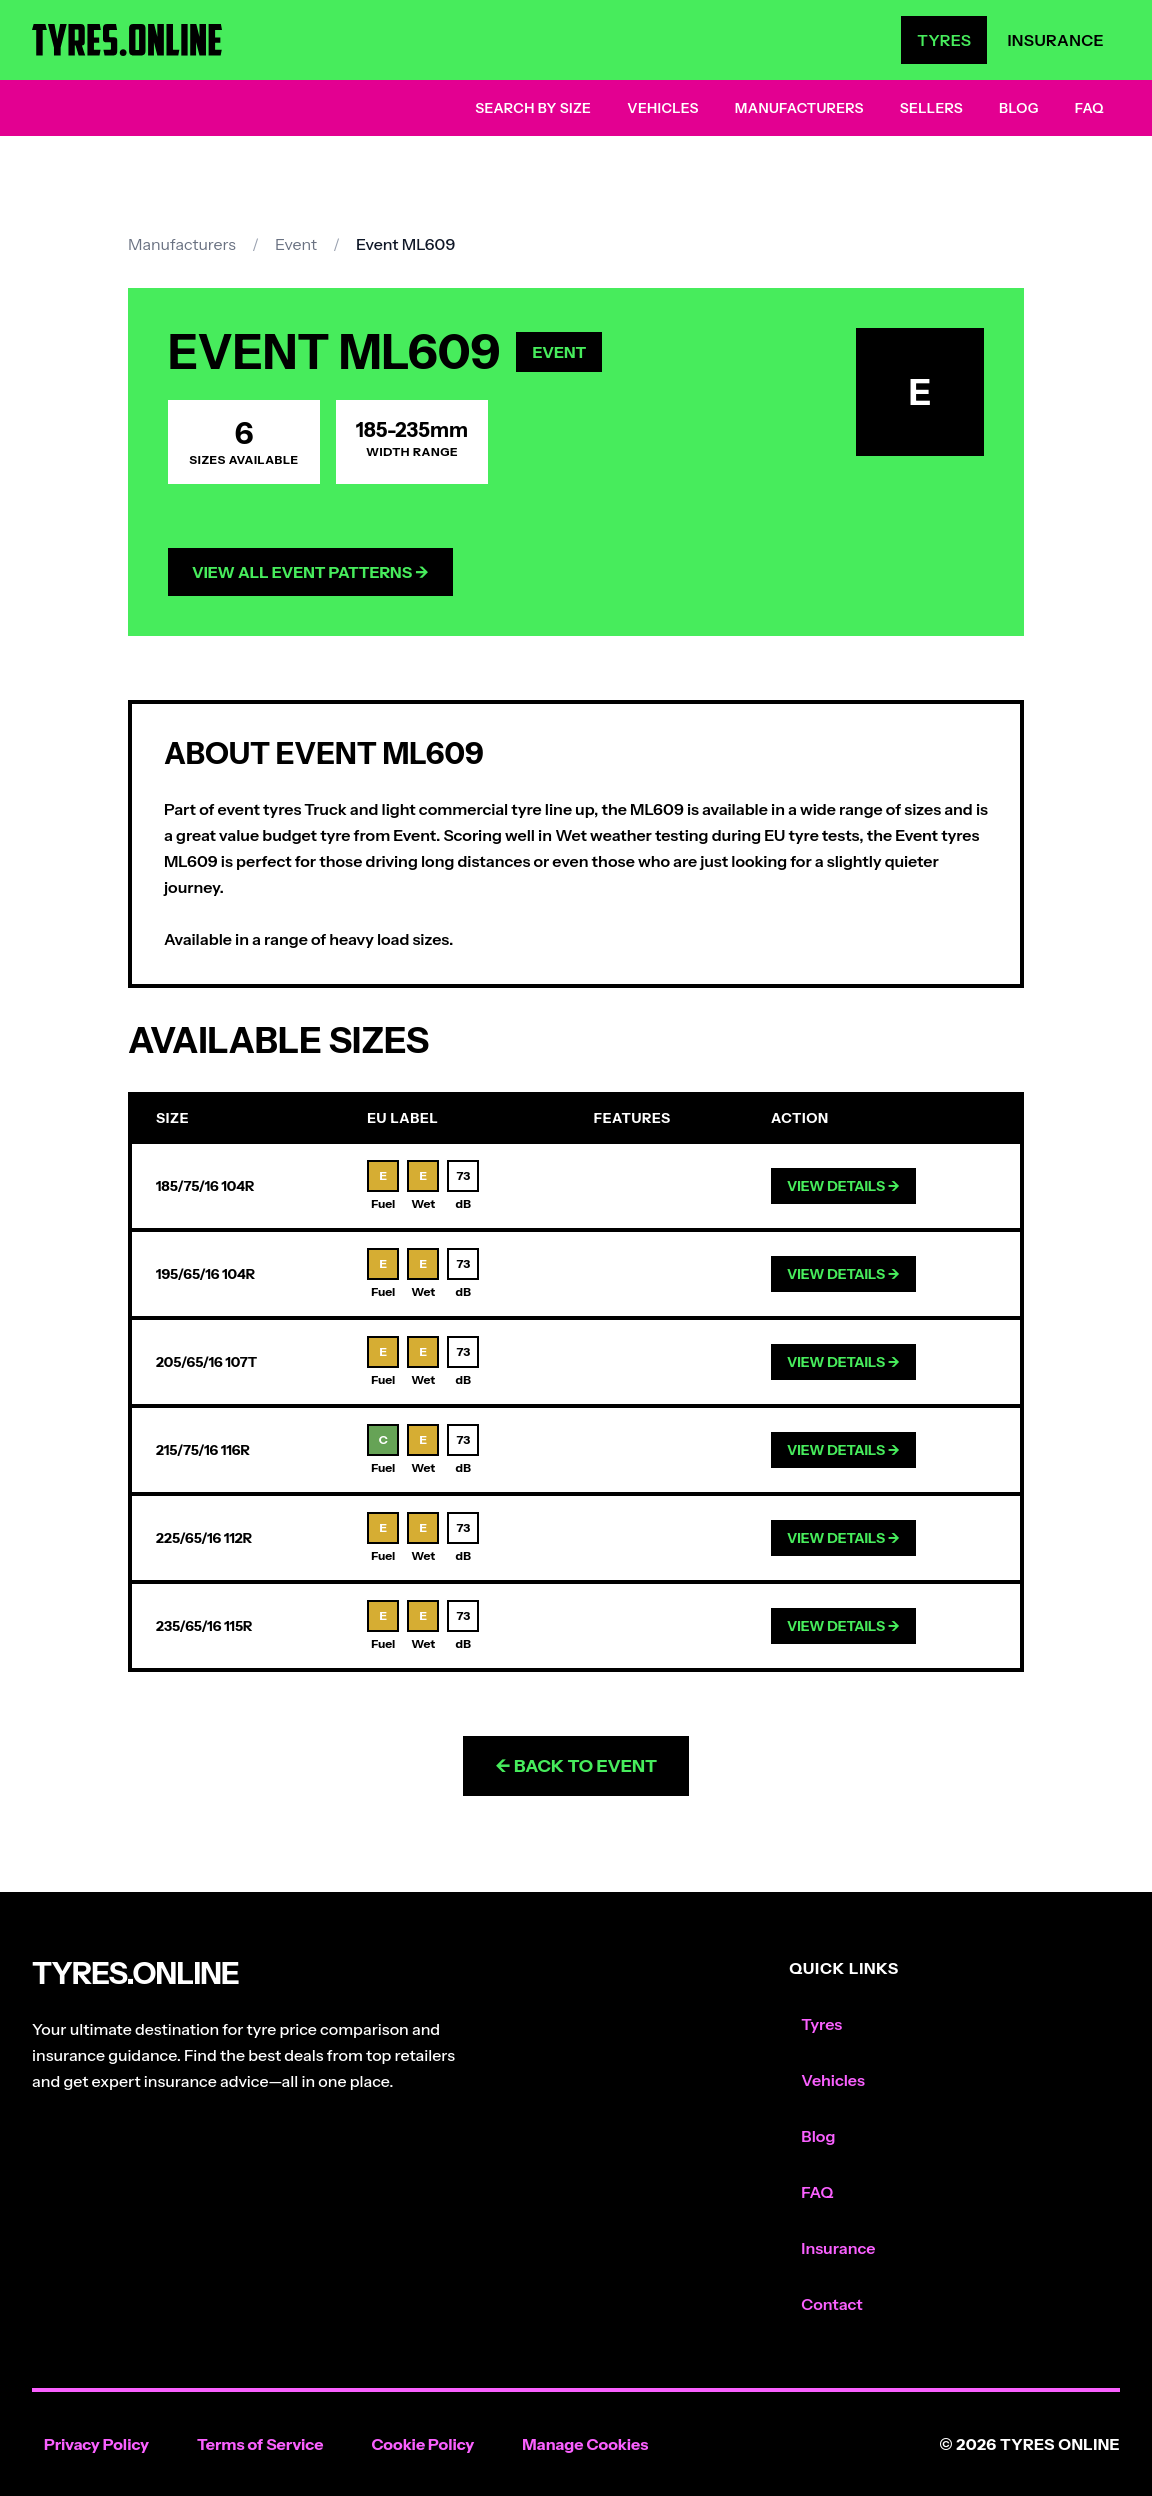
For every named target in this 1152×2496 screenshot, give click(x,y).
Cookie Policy (422, 2444)
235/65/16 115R (204, 1626)
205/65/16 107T (206, 1362)
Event (296, 244)
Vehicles (663, 108)
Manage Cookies (585, 2444)
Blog (1019, 108)
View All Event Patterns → (310, 572)
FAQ (1089, 108)
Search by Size (533, 108)
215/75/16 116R (203, 1450)
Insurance (1055, 40)
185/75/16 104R (205, 1186)
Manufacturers (799, 108)
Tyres (944, 40)
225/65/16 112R (204, 1538)
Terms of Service (260, 2444)
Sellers (931, 108)
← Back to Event (576, 1766)
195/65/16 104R (205, 1274)
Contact (831, 2304)
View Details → (843, 1186)
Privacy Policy (96, 2444)
